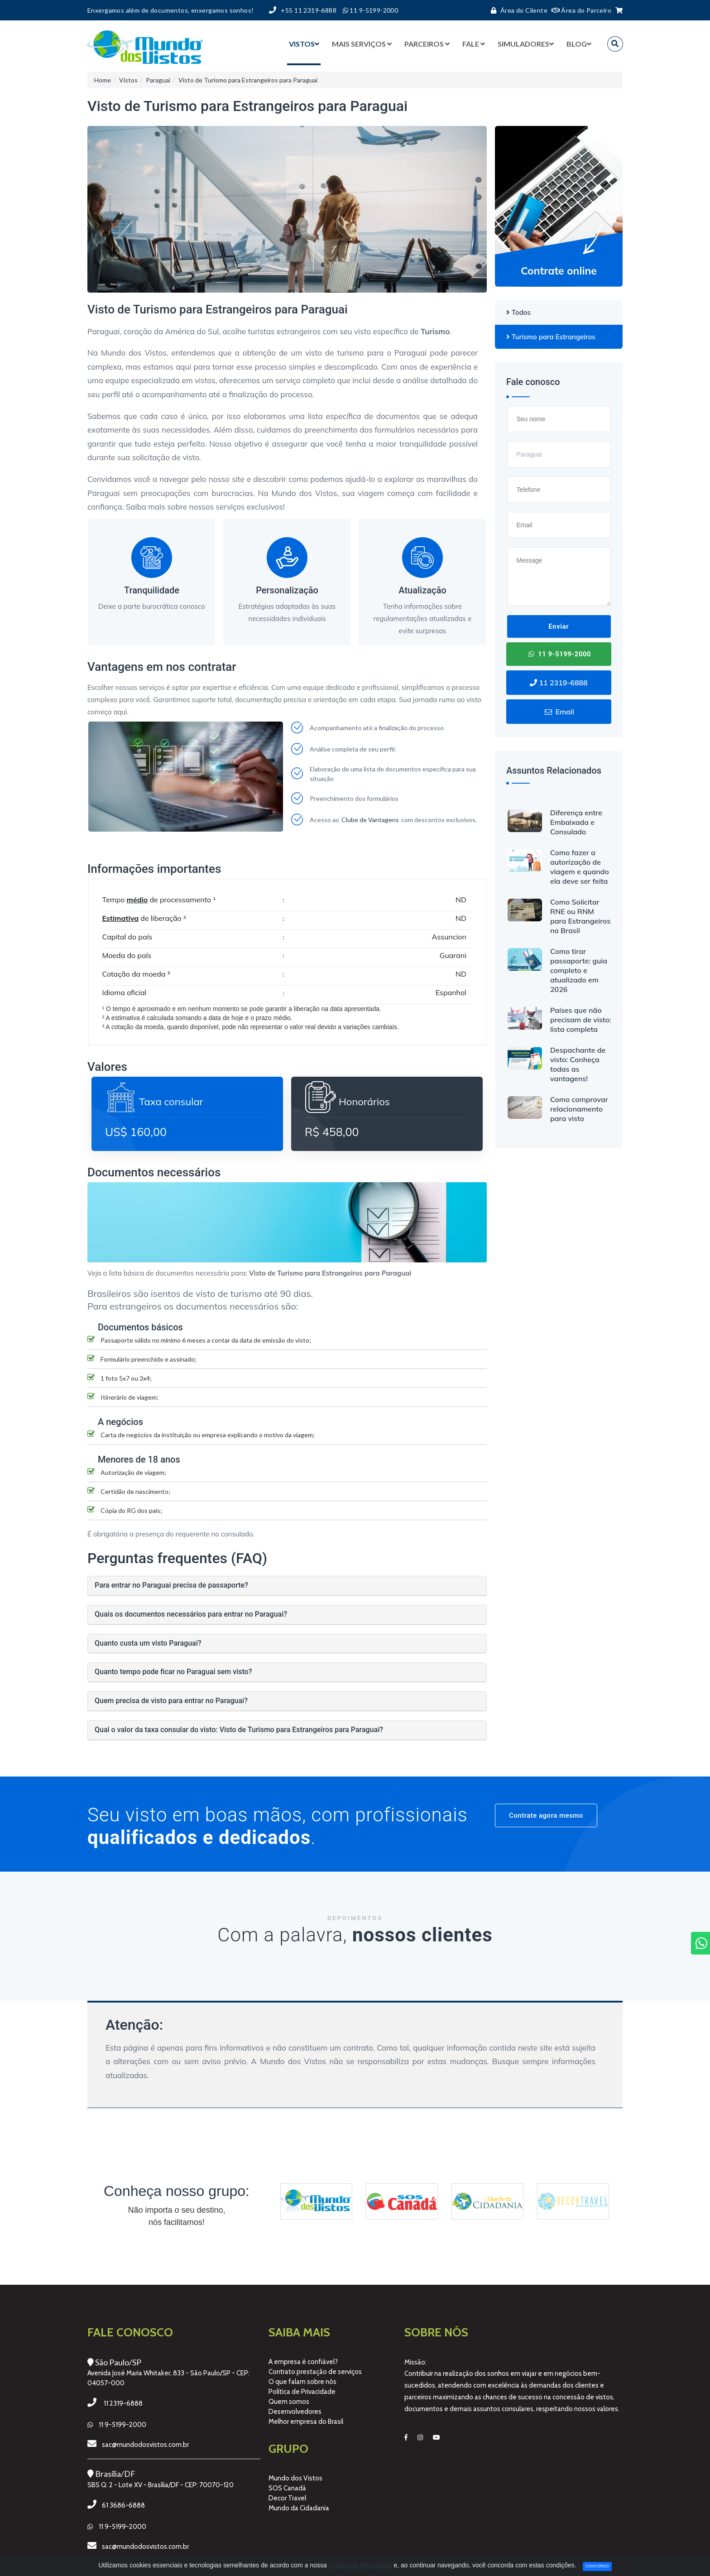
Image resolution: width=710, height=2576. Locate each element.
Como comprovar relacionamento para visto (579, 1109)
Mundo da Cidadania (299, 2508)
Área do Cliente (516, 10)
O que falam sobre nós (302, 2382)
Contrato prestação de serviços (315, 2372)
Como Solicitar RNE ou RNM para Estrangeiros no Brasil (580, 916)
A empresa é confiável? (303, 2362)
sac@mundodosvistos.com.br (145, 2445)
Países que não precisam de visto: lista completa (580, 1020)
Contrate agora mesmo (546, 1815)
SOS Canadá (287, 2488)
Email (558, 711)
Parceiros (427, 43)
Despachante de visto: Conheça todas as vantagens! (577, 1064)
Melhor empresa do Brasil (306, 2421)
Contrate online (559, 270)
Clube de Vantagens (370, 819)
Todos (518, 312)
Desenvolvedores (295, 2411)
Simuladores (526, 43)
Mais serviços (362, 43)
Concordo (597, 2566)
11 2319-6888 (558, 682)
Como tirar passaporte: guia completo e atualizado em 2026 (578, 970)
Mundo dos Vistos (295, 2478)
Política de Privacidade (302, 2392)
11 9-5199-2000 (559, 654)
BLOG (578, 43)
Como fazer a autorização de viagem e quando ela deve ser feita (579, 867)
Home (102, 80)
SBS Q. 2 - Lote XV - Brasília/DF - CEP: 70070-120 (160, 2485)
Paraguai (158, 80)
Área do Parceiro (582, 10)
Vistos (304, 43)
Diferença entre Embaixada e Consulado (576, 822)
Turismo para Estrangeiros (550, 336)
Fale (473, 43)
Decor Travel (287, 2498)
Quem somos (289, 2402)
